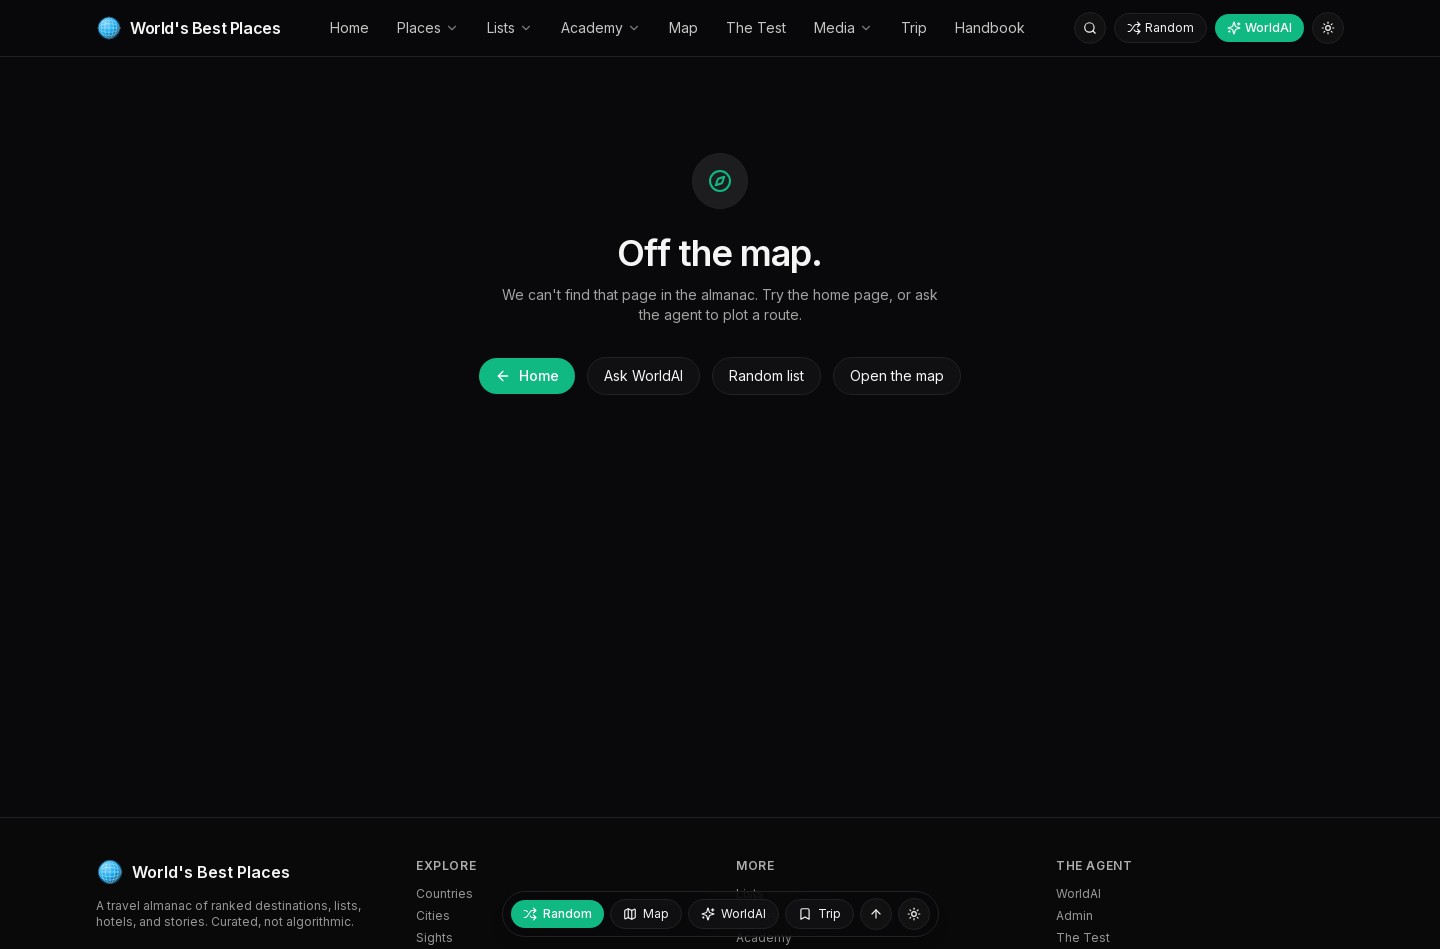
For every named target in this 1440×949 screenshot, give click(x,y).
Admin (1074, 915)
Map (683, 27)
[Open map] (646, 914)
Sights (434, 937)
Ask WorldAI (643, 375)
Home (349, 27)
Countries (444, 893)
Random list (766, 375)
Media (843, 27)
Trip (914, 27)
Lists (510, 27)
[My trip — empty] (819, 914)
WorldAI (1259, 27)
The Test (756, 27)
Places (428, 27)
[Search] (1090, 28)
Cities (433, 915)
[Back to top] (876, 914)
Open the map (897, 375)
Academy (601, 27)
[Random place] (557, 914)
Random (1160, 27)
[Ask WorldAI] (733, 914)
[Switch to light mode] (1328, 28)
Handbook (990, 27)
